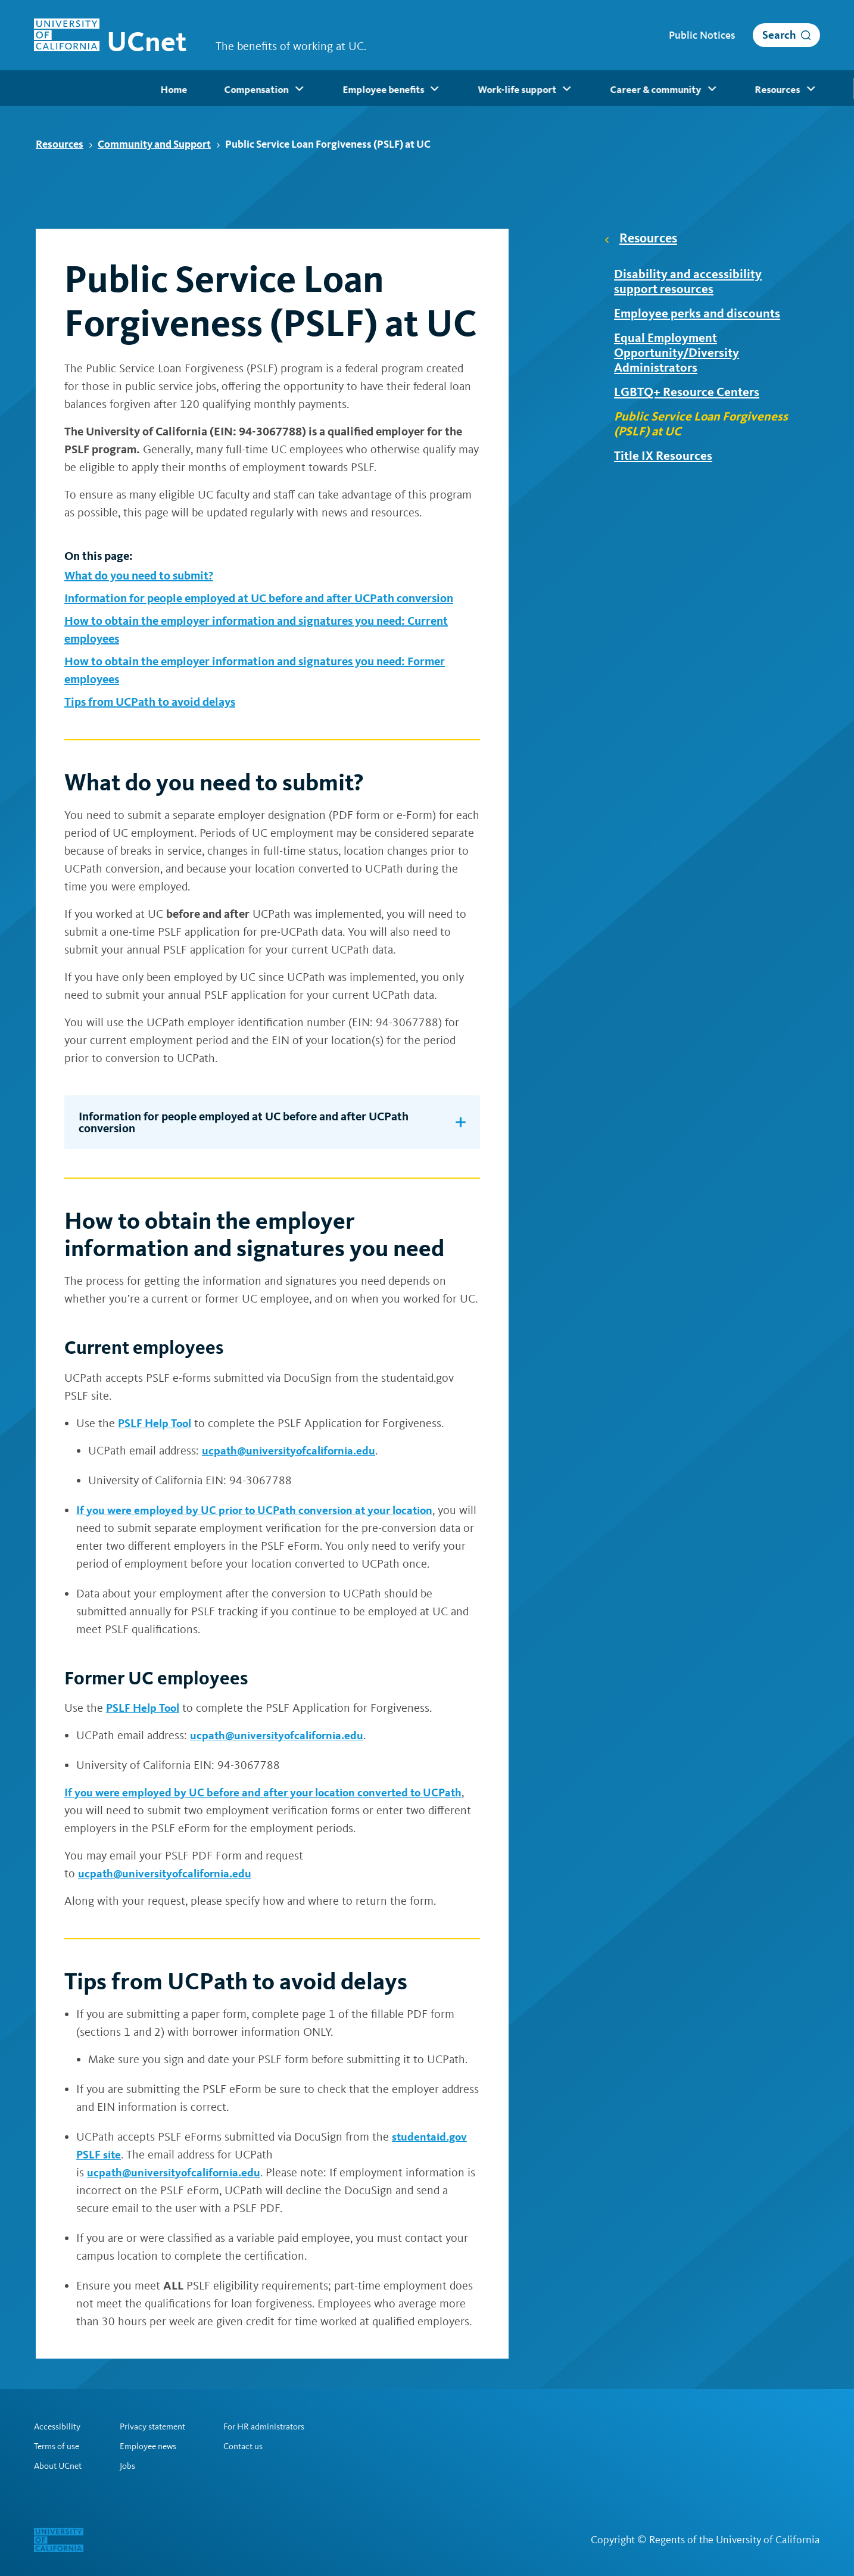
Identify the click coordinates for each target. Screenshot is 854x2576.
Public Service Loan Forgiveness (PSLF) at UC (707, 430)
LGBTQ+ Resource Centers (693, 397)
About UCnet (60, 2466)
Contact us (256, 2445)
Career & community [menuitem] (534, 89)
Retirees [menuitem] (794, 89)
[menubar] (427, 88)
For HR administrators (280, 2425)
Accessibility (59, 2425)
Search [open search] (779, 35)
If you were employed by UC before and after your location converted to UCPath (269, 1792)
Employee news (154, 2445)
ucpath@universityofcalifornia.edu (292, 1450)
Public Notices (702, 35)
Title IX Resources (668, 463)
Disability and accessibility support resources (693, 281)
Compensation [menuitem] (139, 89)
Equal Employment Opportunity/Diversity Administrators (683, 356)
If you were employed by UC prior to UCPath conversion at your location (261, 1510)
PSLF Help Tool (156, 1423)
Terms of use (59, 2445)
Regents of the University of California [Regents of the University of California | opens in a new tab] (734, 2539)
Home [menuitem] (46, 89)
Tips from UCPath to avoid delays (149, 701)
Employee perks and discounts (702, 315)
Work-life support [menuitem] (397, 89)
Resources (64, 144)
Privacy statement (160, 2425)
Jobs (132, 2466)
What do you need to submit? (138, 575)
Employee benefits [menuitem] (265, 89)
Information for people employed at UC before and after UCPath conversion (258, 598)
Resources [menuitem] (655, 89)
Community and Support (159, 144)
